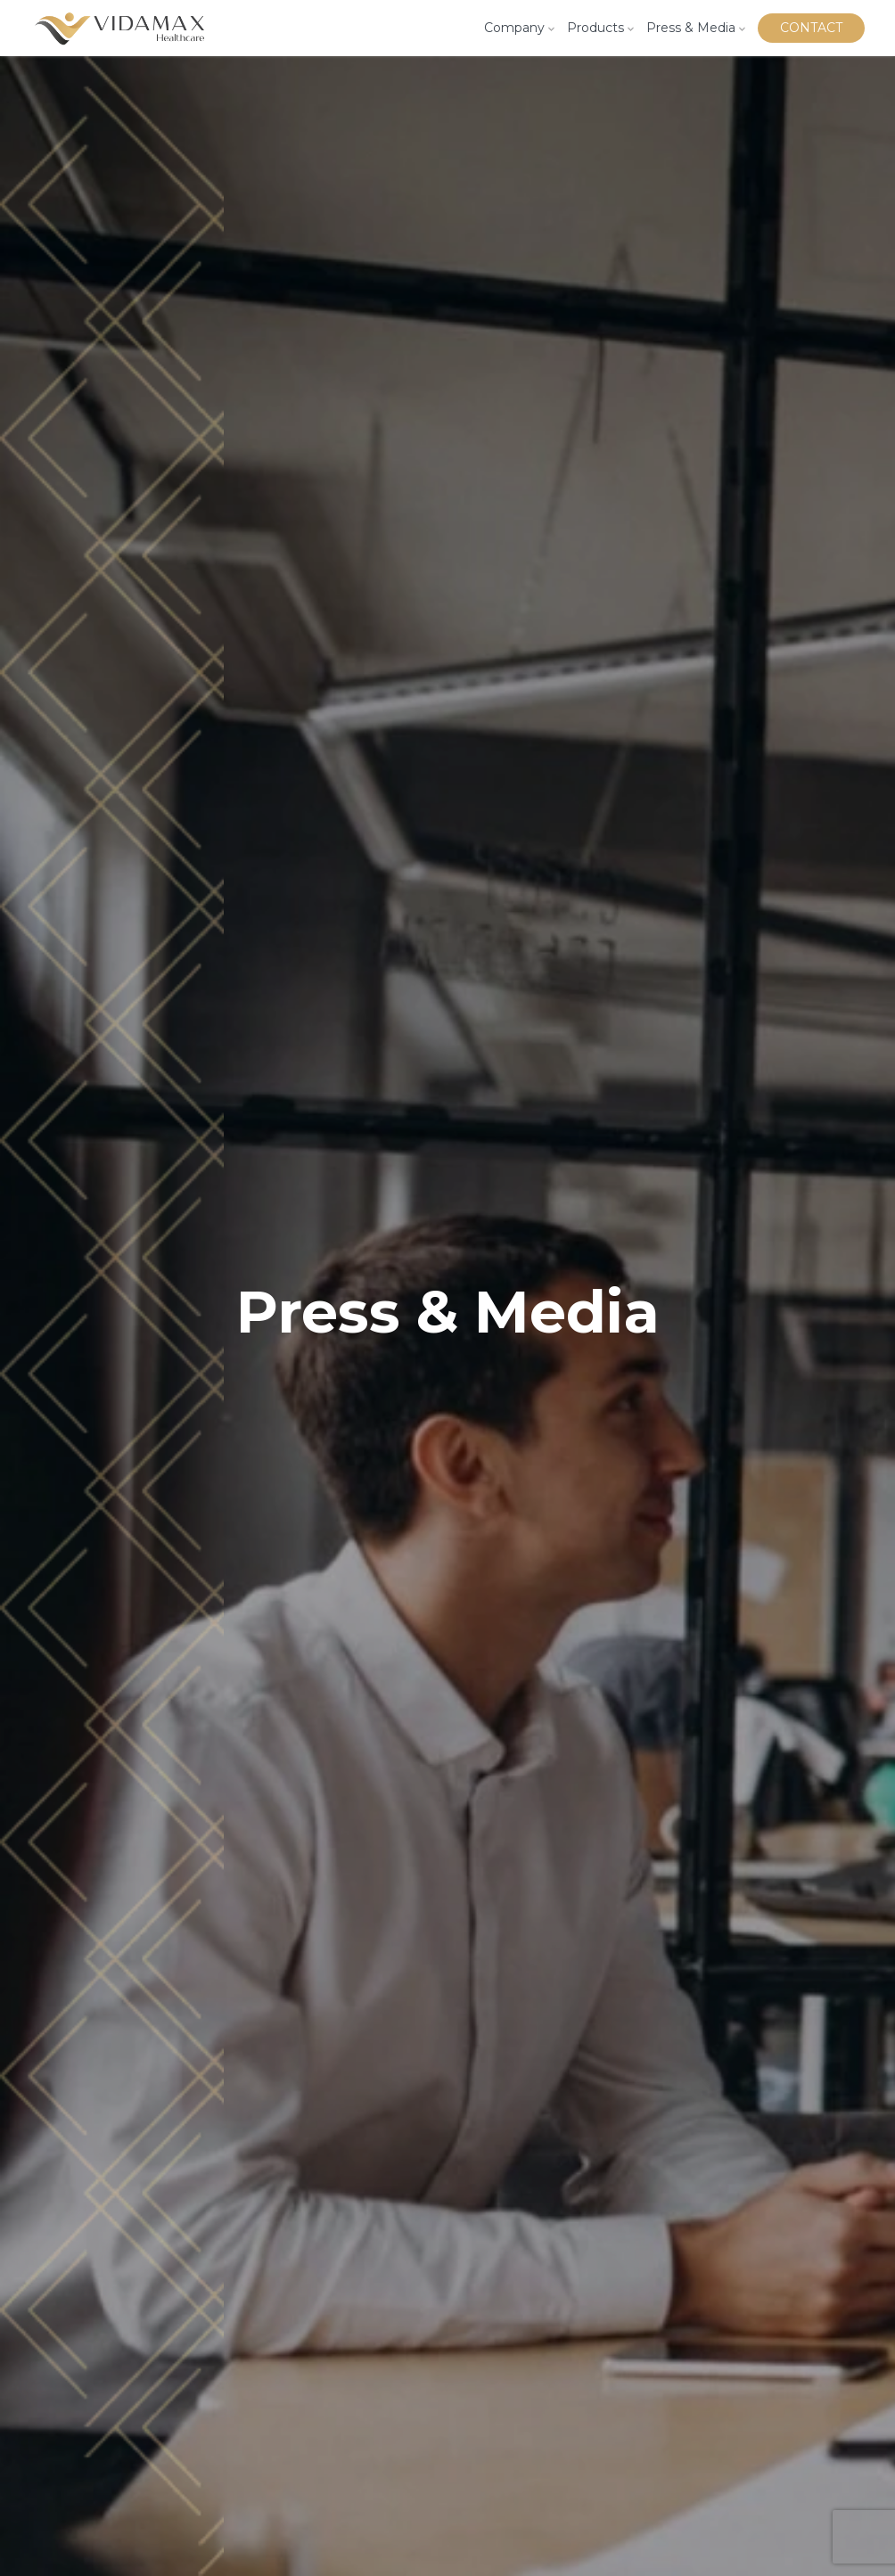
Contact (811, 28)
